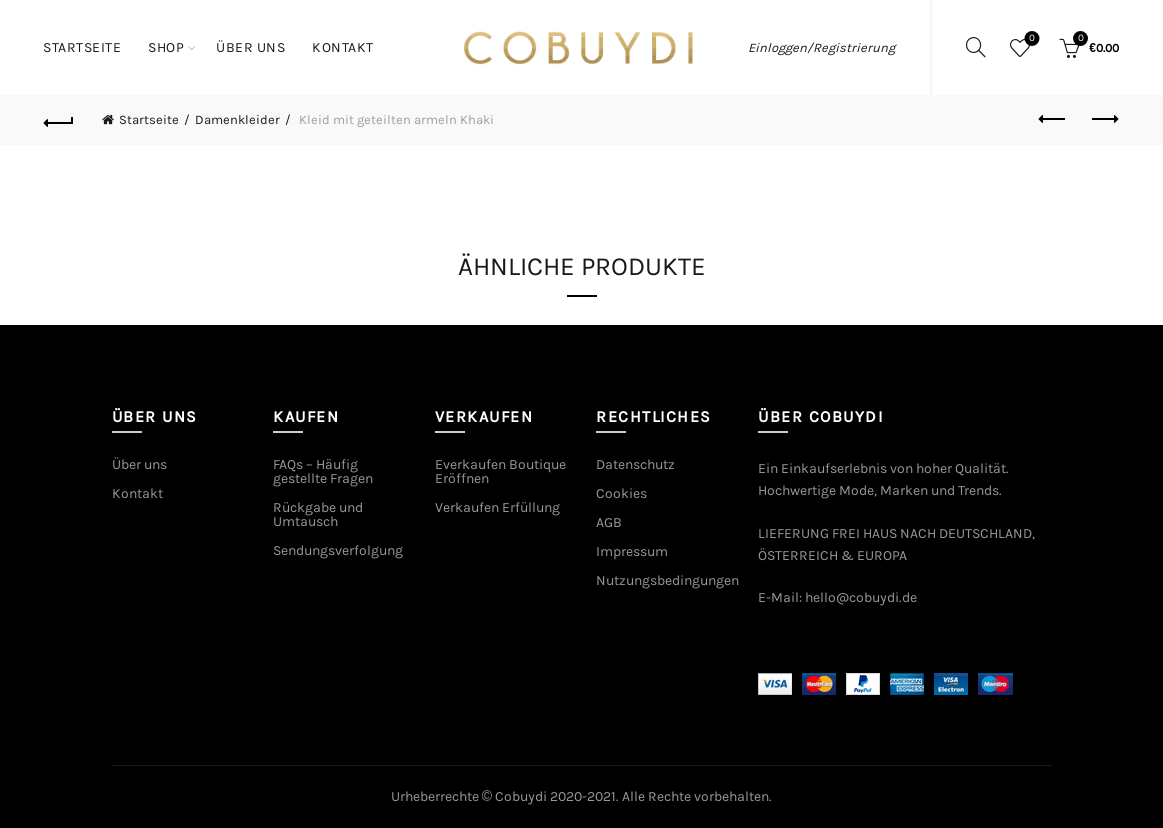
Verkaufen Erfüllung (497, 507)
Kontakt (343, 47)
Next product (1103, 119)
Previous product (1053, 119)
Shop (166, 47)
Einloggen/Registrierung (821, 47)
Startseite (82, 47)
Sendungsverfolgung (338, 550)
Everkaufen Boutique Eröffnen (500, 471)
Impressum (632, 551)
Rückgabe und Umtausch (318, 514)
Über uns (250, 47)
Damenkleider (237, 119)
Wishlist (1030, 39)
